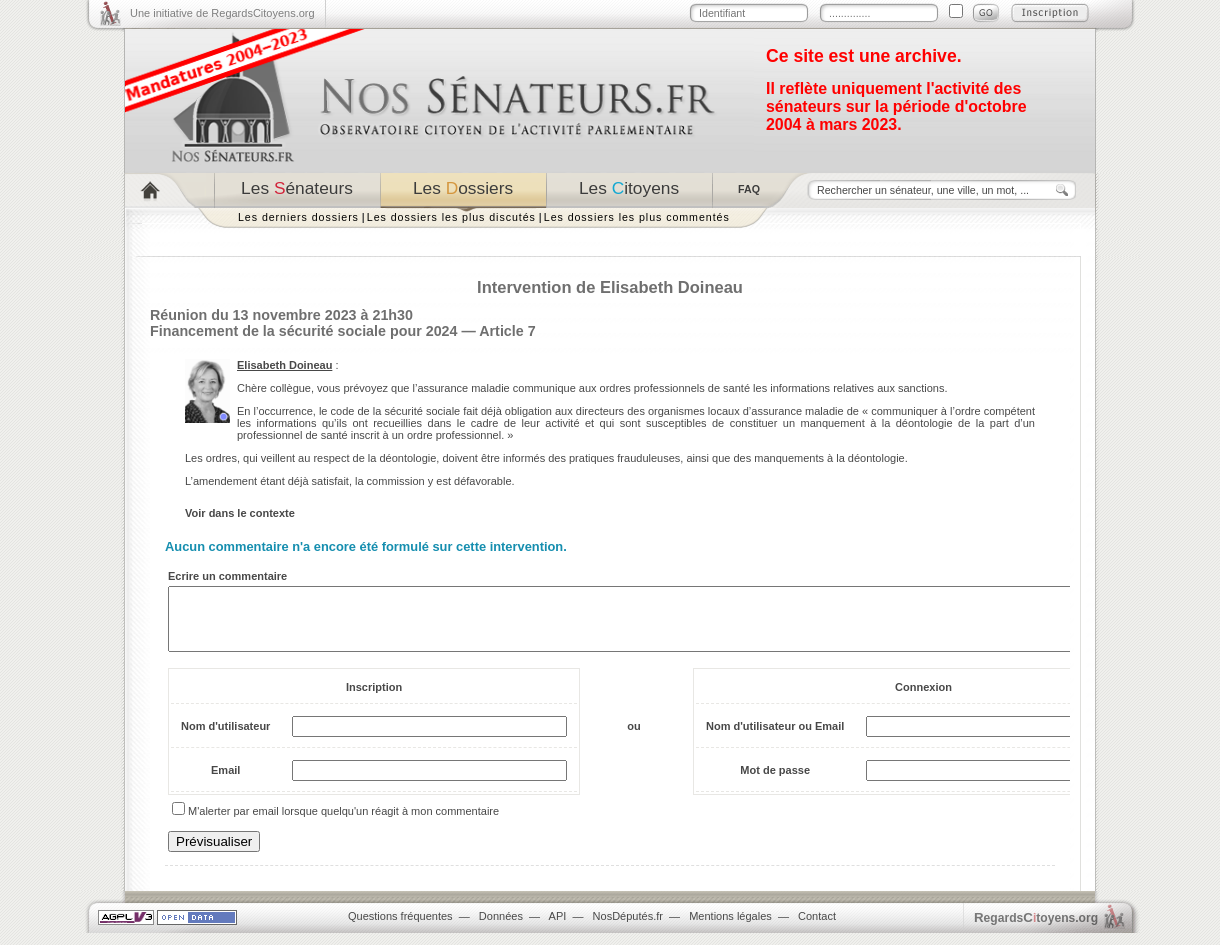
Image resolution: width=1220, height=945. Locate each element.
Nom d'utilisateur (225, 738)
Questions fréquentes (400, 928)
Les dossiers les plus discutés (451, 217)
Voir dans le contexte (240, 513)
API (558, 928)
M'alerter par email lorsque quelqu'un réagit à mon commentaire (343, 823)
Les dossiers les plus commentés (637, 217)
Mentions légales (730, 928)
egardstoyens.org (1036, 929)
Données (501, 928)
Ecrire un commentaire (227, 576)
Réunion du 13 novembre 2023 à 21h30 (281, 315)
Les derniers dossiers (298, 217)
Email (225, 782)
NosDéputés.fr (628, 928)
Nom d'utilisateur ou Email (775, 738)
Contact (817, 928)
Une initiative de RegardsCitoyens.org (222, 13)
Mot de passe (775, 782)
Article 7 (507, 331)
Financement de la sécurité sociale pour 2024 (304, 331)
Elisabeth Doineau (284, 365)
